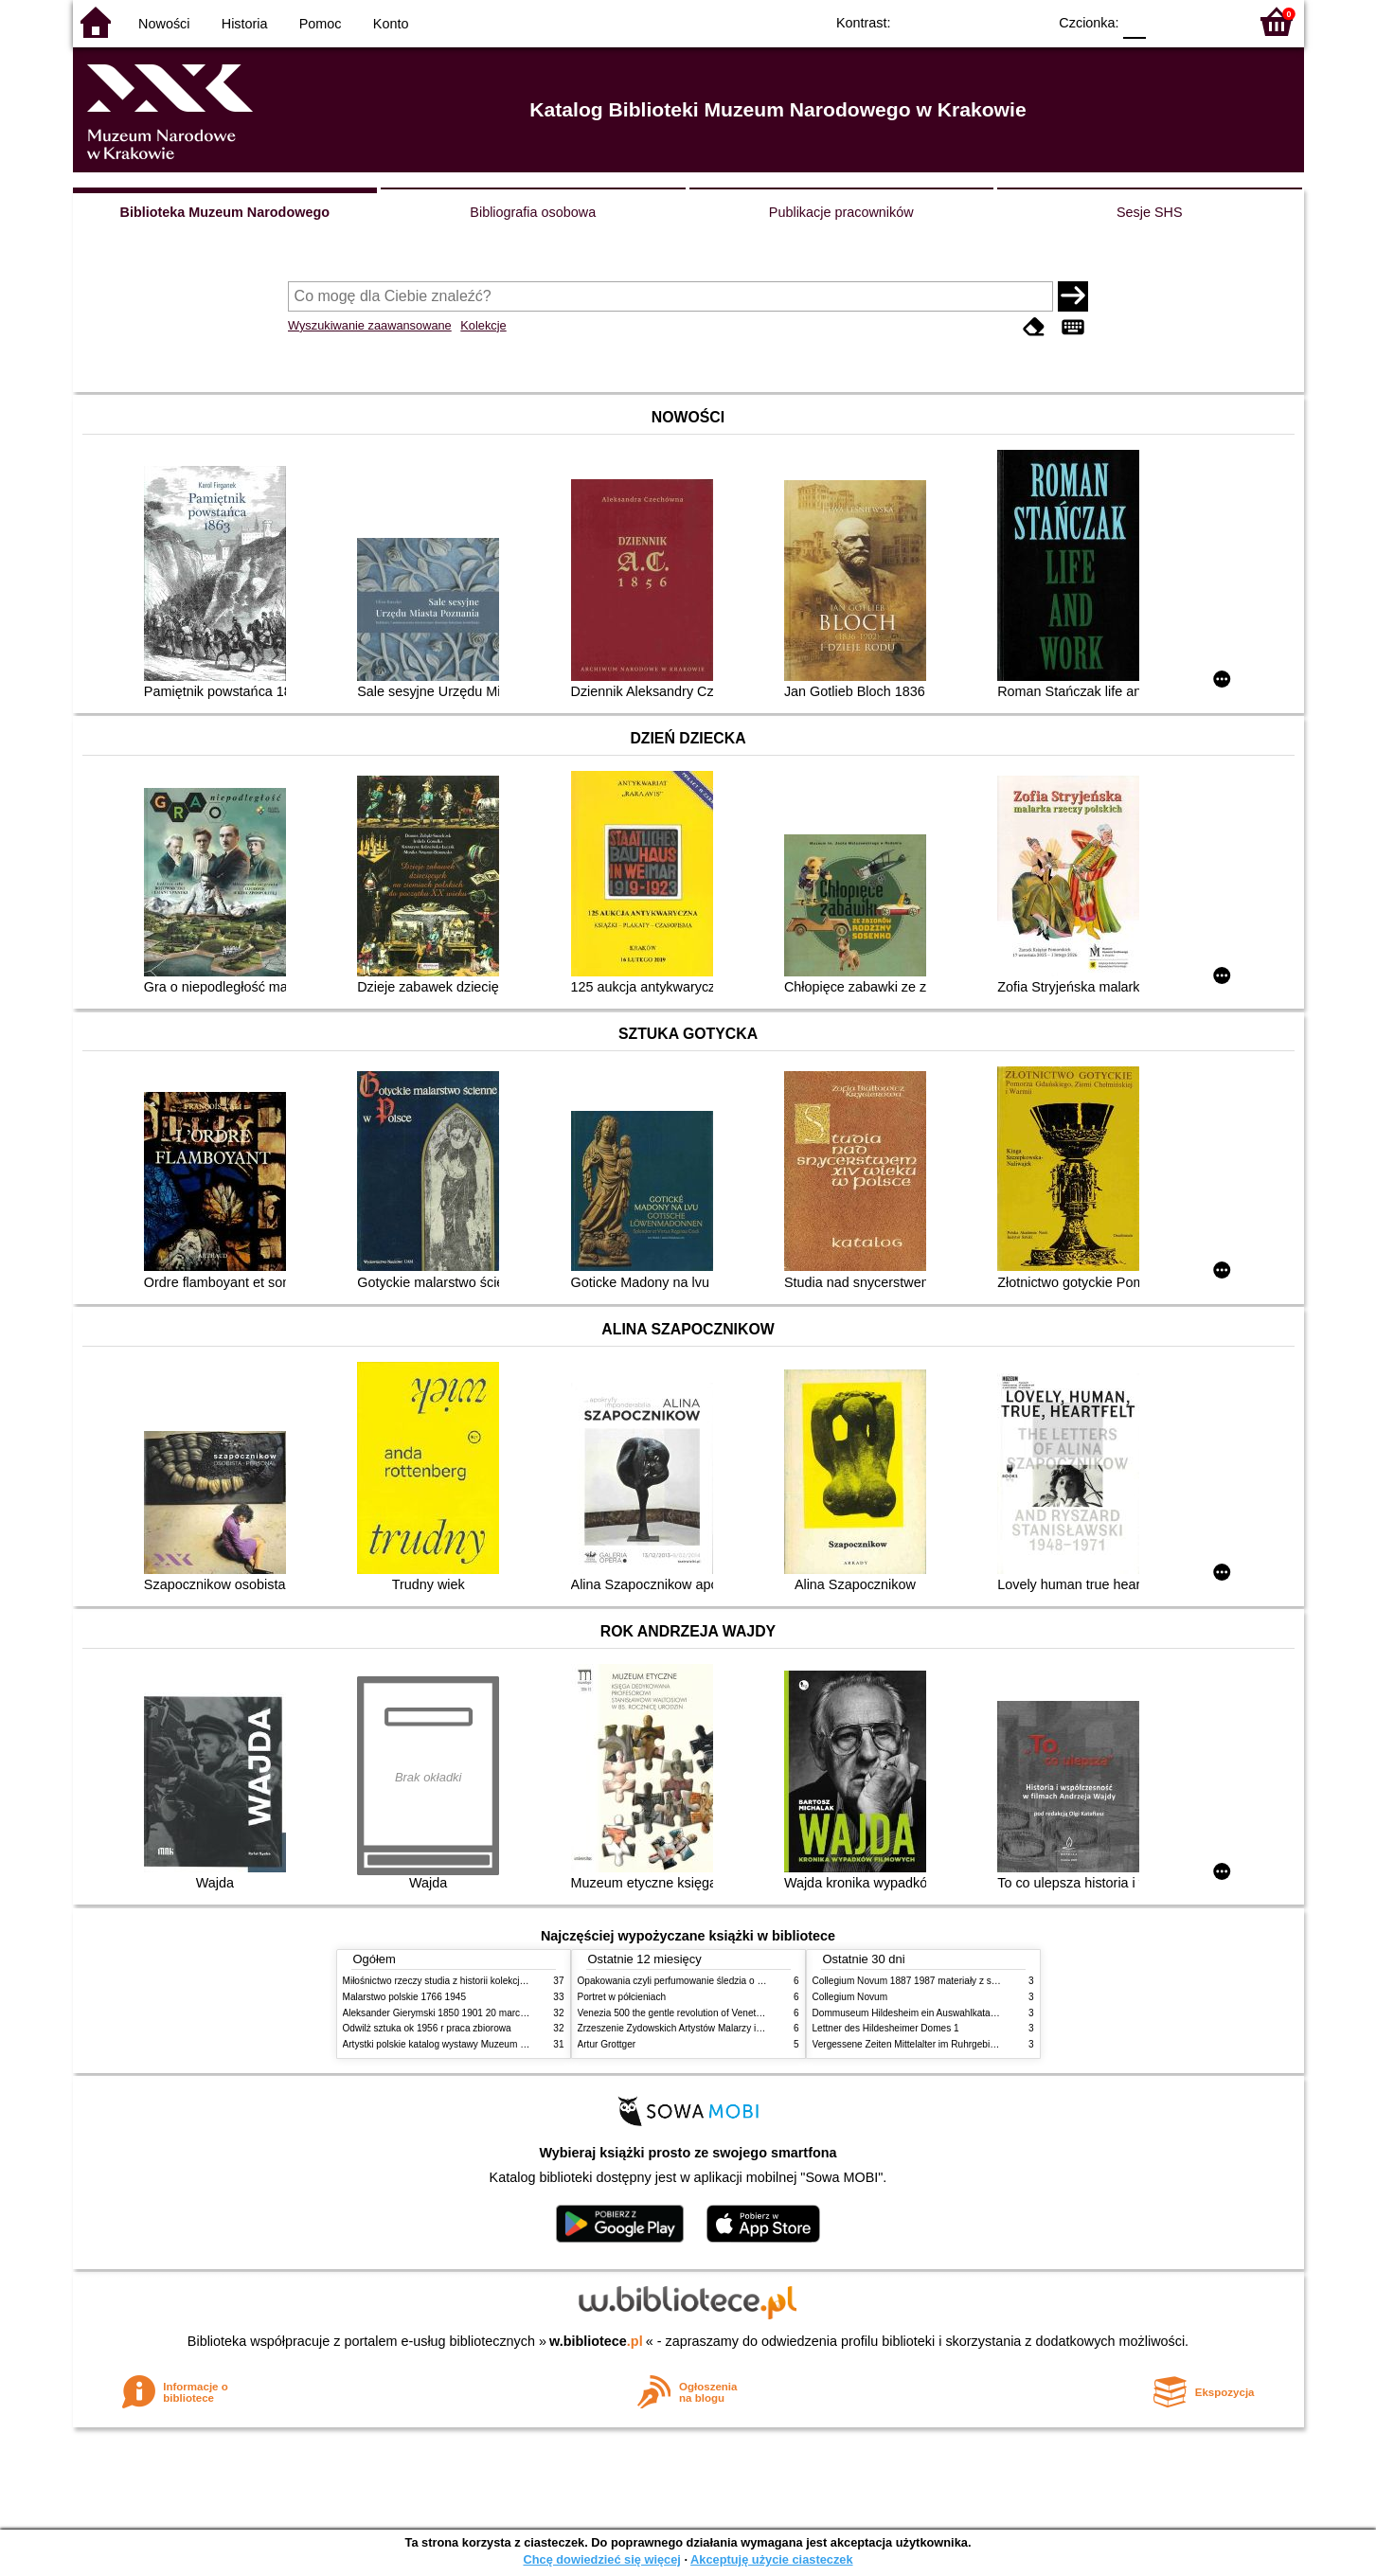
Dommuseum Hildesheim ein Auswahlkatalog (908, 2013)
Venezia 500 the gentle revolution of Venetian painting (691, 2013)
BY (1027, 21)
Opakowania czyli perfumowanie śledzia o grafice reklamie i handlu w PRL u (739, 1981)
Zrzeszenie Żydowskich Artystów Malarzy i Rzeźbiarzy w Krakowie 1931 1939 (741, 2028)
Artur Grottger (607, 2044)
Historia (245, 23)
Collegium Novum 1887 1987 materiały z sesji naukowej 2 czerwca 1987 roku (976, 1981)
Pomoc (320, 23)
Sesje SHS (1150, 212)
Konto (391, 23)
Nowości (163, 23)
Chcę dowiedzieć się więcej (601, 2559)
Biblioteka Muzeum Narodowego (225, 212)
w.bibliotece (596, 2341)
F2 (1212, 21)
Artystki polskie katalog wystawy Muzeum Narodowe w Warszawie (482, 2044)
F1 (1167, 21)
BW (950, 21)
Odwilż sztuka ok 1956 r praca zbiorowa (427, 2028)
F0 (1135, 21)
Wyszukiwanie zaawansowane (370, 325)
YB (988, 21)
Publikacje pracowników (841, 212)
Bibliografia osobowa (533, 212)
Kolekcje (483, 325)
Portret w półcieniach (622, 1997)
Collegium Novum (850, 1997)
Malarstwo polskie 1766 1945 (405, 1997)
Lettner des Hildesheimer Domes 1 (886, 2028)
